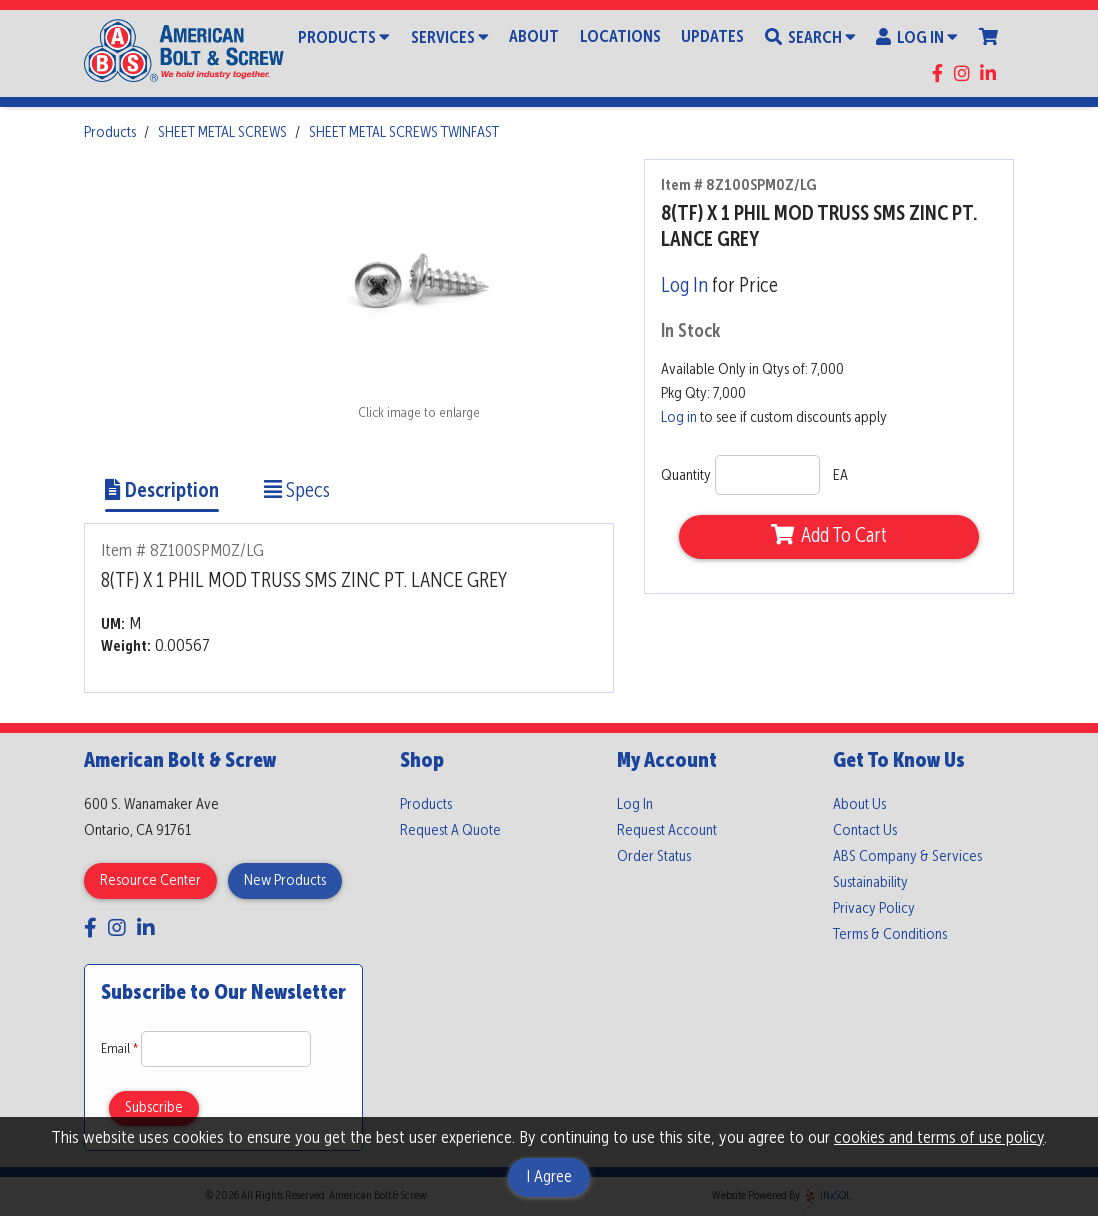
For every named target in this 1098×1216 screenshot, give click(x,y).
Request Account (667, 831)
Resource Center (150, 881)
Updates (712, 37)
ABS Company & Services (907, 857)
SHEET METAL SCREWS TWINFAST (404, 133)
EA (840, 476)
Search (810, 37)
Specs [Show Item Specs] (297, 491)
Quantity (686, 476)
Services (450, 37)
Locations (620, 37)
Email (121, 1049)
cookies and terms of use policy (939, 1138)
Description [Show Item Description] (162, 491)
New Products (285, 881)
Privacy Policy (874, 909)
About (534, 37)
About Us (859, 805)
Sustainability (870, 883)
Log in (679, 418)
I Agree (549, 1177)
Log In (917, 37)
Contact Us (865, 831)
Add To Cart (829, 536)
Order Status (654, 857)
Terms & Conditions (890, 935)
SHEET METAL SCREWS (222, 133)
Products (344, 37)
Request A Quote (450, 831)
